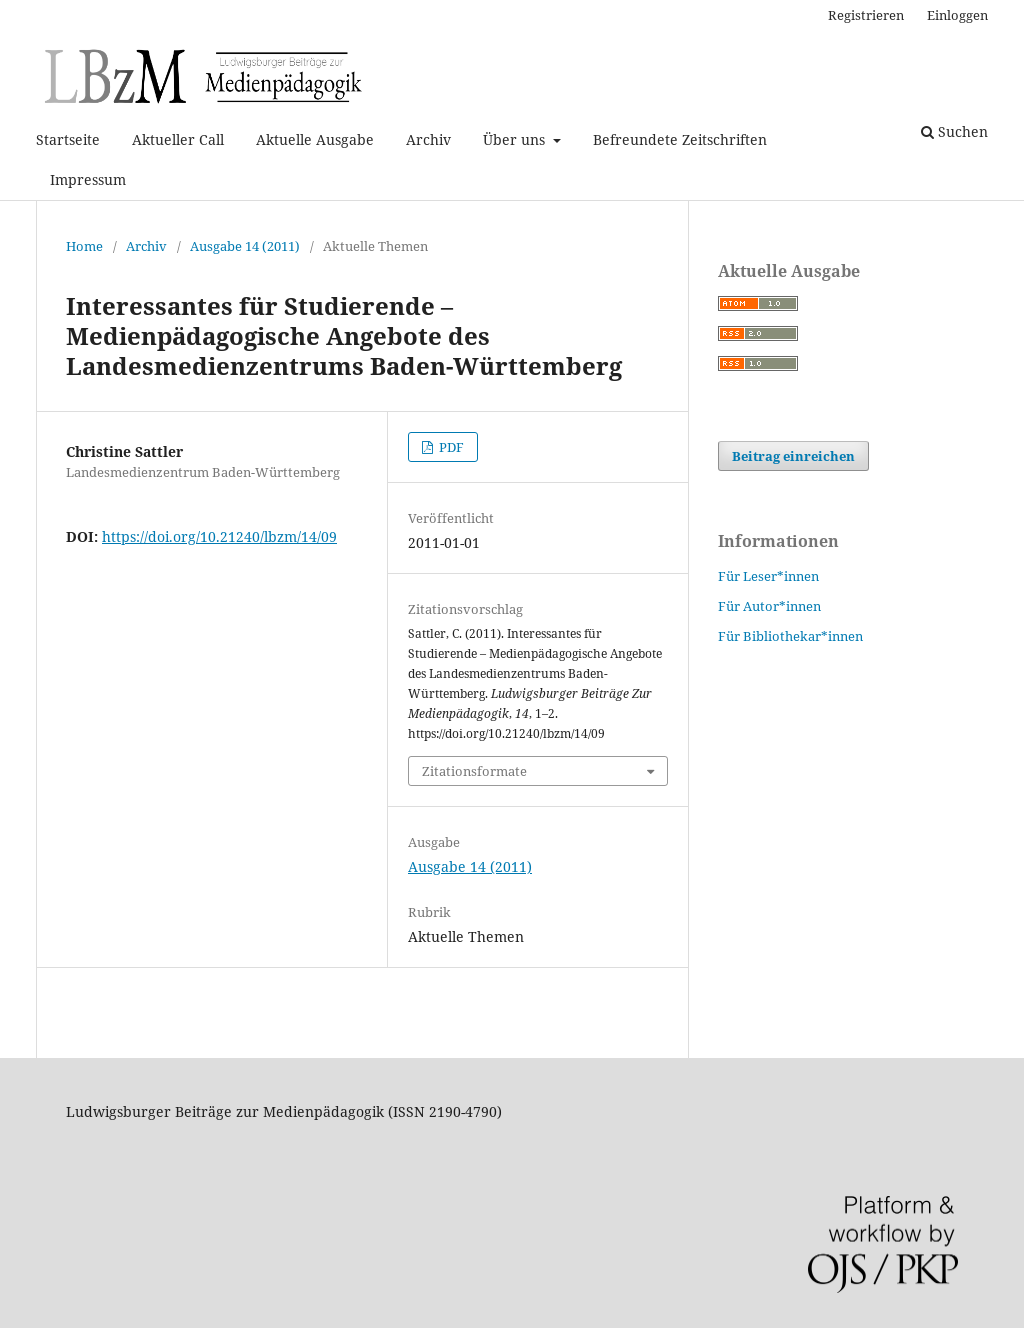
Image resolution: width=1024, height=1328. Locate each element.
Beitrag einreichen (793, 456)
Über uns (516, 139)
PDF (450, 447)
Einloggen (957, 15)
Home (84, 246)
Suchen (954, 131)
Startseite (68, 139)
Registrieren (866, 15)
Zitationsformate (474, 771)
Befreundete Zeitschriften (680, 139)
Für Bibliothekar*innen (790, 636)
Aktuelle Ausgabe (315, 139)
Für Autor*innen (769, 606)
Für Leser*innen (768, 576)
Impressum (88, 179)
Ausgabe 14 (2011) (245, 246)
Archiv (428, 139)
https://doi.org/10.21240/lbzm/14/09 (219, 536)
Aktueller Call (178, 139)
